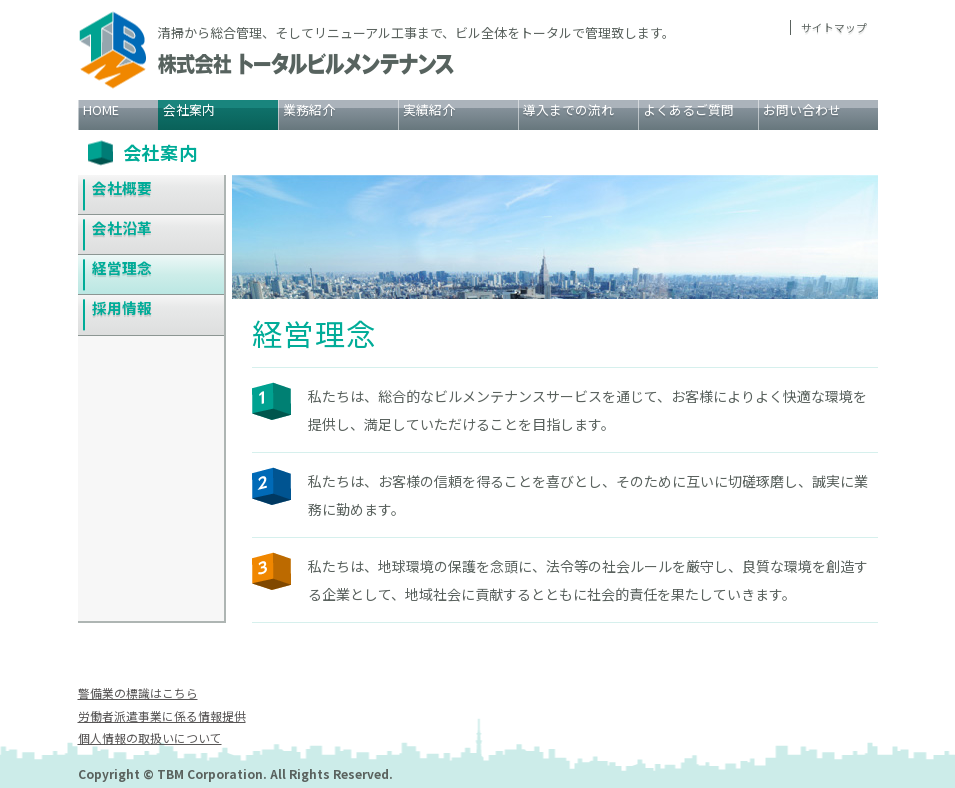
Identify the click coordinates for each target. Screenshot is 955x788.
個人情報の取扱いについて (150, 737)
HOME (101, 109)
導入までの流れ (568, 109)
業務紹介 (309, 109)
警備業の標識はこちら (138, 692)
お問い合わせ (802, 109)
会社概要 (123, 187)
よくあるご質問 (688, 109)
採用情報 (123, 310)
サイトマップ (834, 27)
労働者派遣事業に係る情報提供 (162, 715)
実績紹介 (429, 109)
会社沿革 (123, 228)
